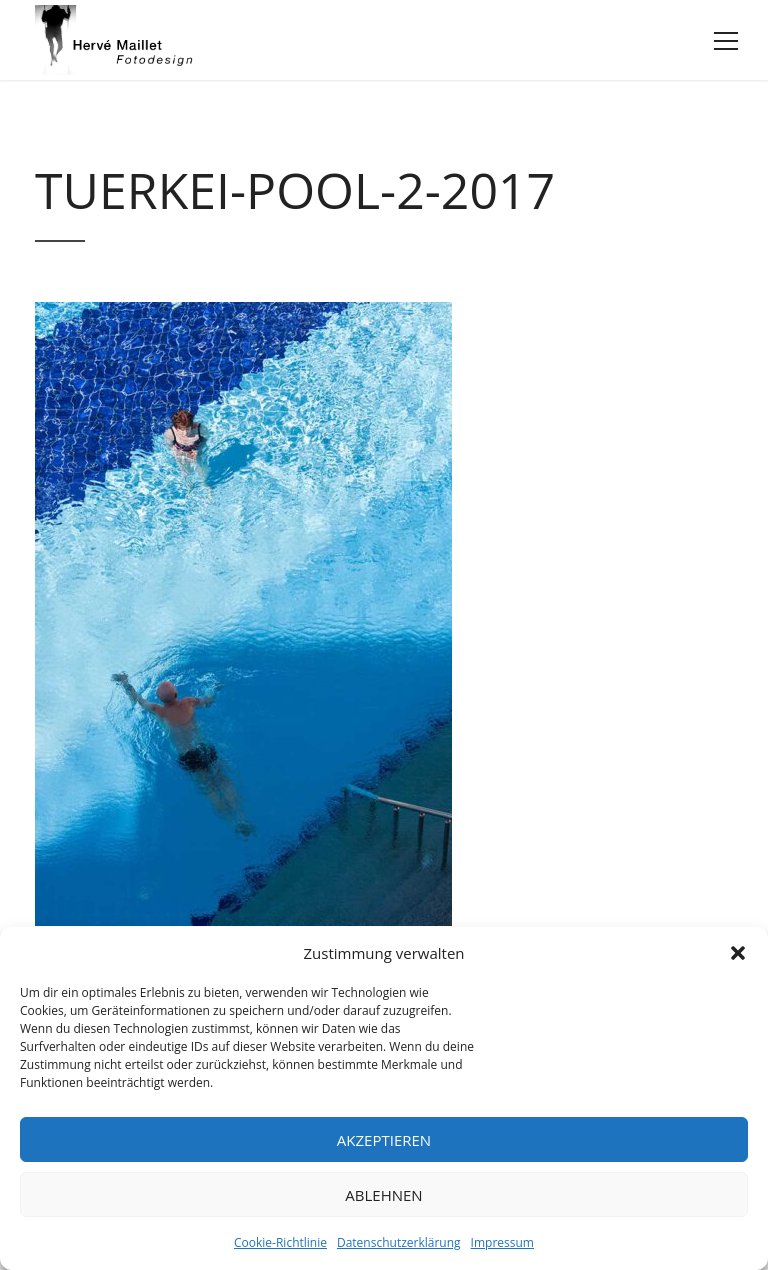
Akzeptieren (384, 1140)
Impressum (502, 1242)
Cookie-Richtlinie (280, 1242)
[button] (738, 953)
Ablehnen (383, 1195)
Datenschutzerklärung (399, 1242)
